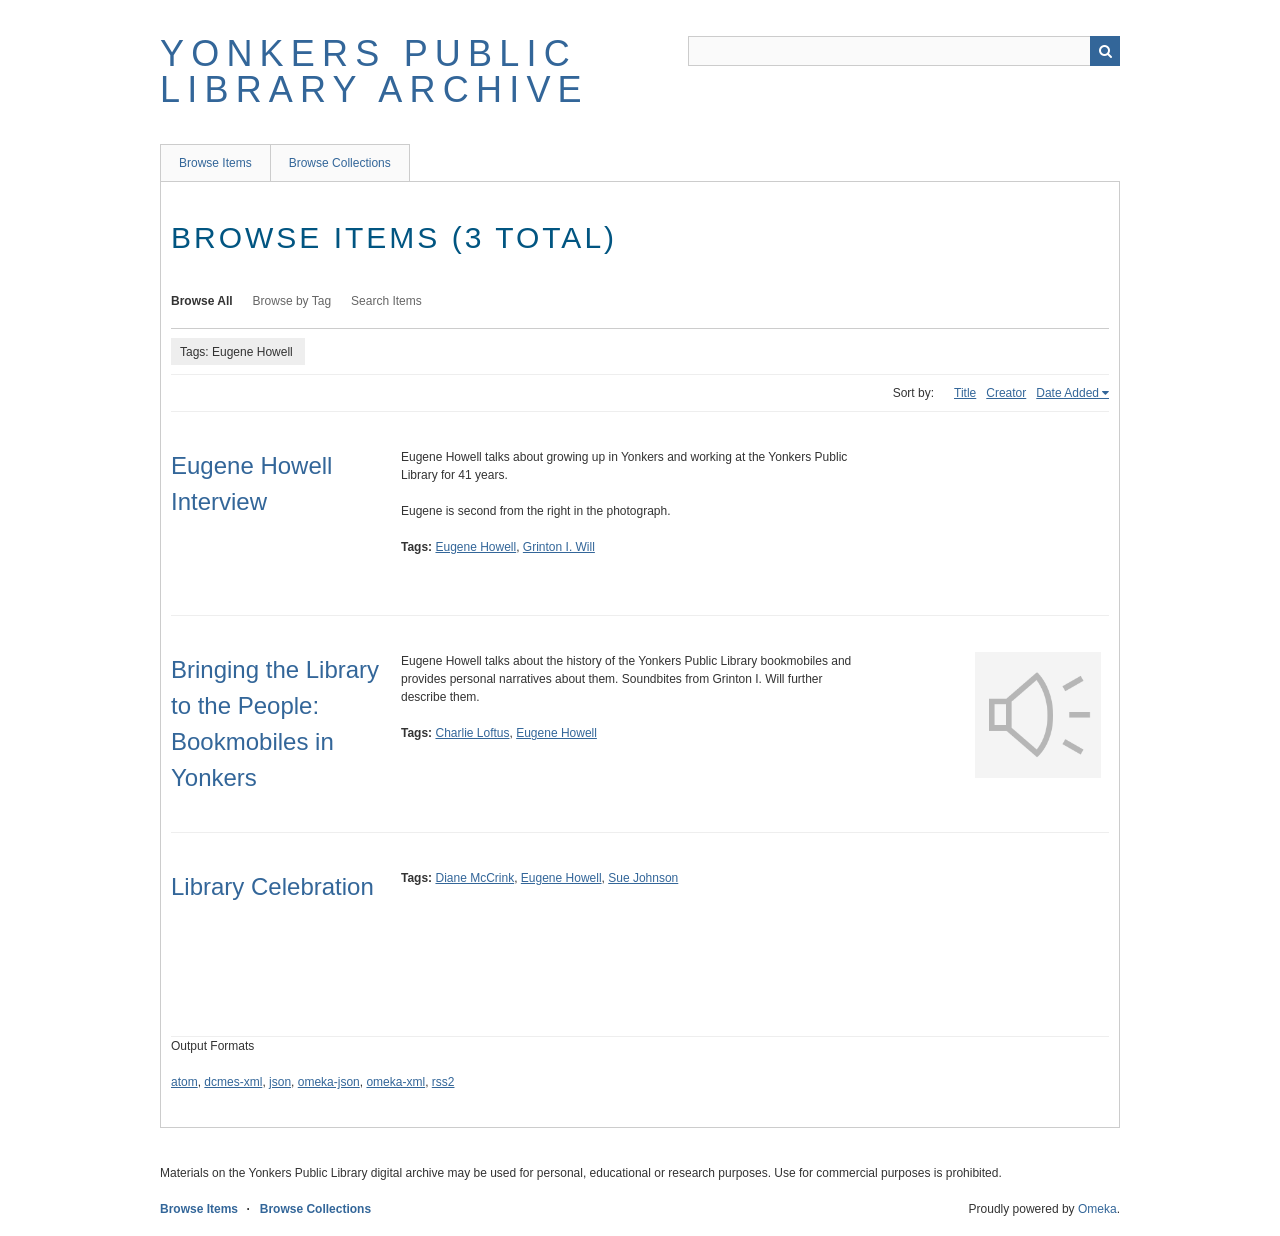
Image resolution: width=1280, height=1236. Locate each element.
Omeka (1097, 1209)
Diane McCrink (474, 878)
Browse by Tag (292, 301)
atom (184, 1082)
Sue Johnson (643, 878)
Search (1105, 51)
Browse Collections (340, 163)
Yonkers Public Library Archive (374, 71)
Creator (1006, 393)
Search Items (386, 301)
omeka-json (329, 1082)
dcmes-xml (233, 1082)
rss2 (443, 1082)
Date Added (1067, 393)
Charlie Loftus (472, 733)
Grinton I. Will (559, 547)
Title (965, 393)
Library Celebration (272, 886)
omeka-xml (395, 1082)
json (280, 1082)
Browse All (202, 301)
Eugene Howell (475, 547)
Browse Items (215, 163)
